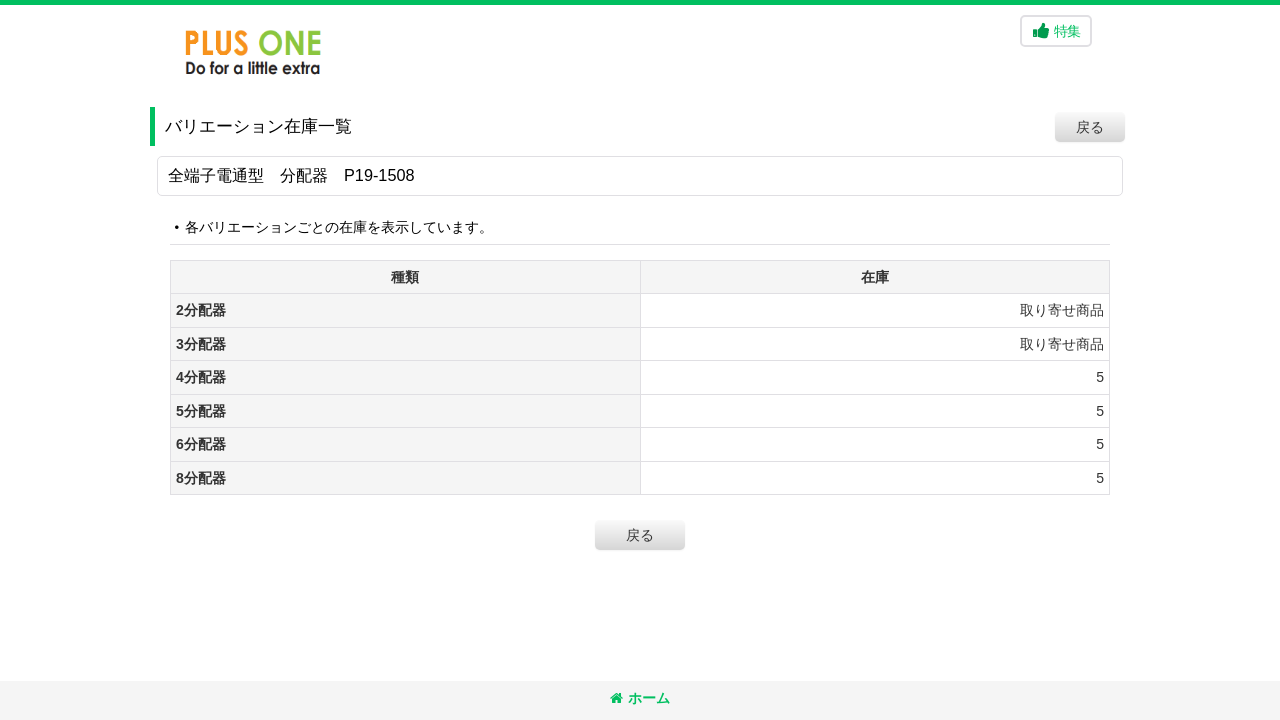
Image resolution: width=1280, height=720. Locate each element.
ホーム (640, 698)
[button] (1056, 31)
